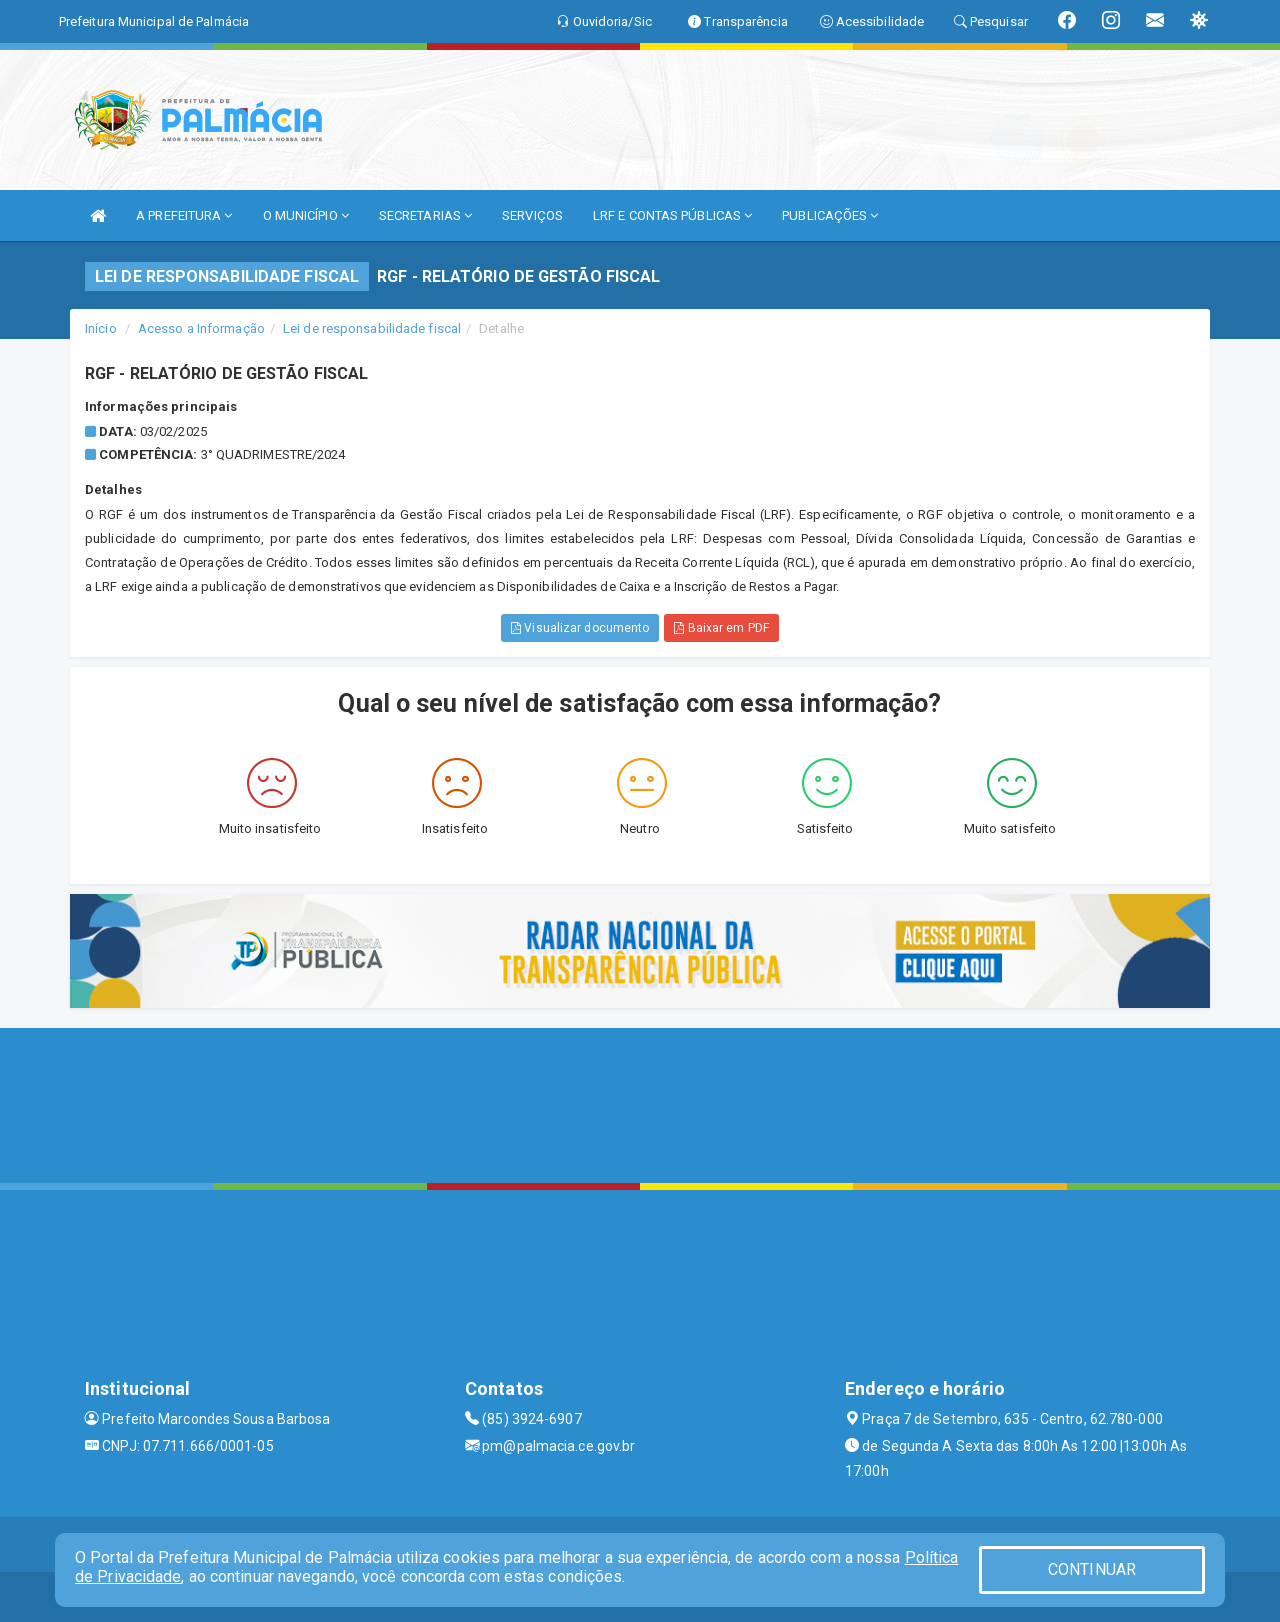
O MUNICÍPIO (306, 215)
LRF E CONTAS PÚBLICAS (672, 215)
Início (101, 328)
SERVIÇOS (532, 215)
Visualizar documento (580, 628)
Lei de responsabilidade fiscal (372, 328)
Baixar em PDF (721, 628)
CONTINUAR (1092, 1569)
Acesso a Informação (201, 328)
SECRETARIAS (425, 215)
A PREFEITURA (184, 215)
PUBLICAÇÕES (830, 215)
